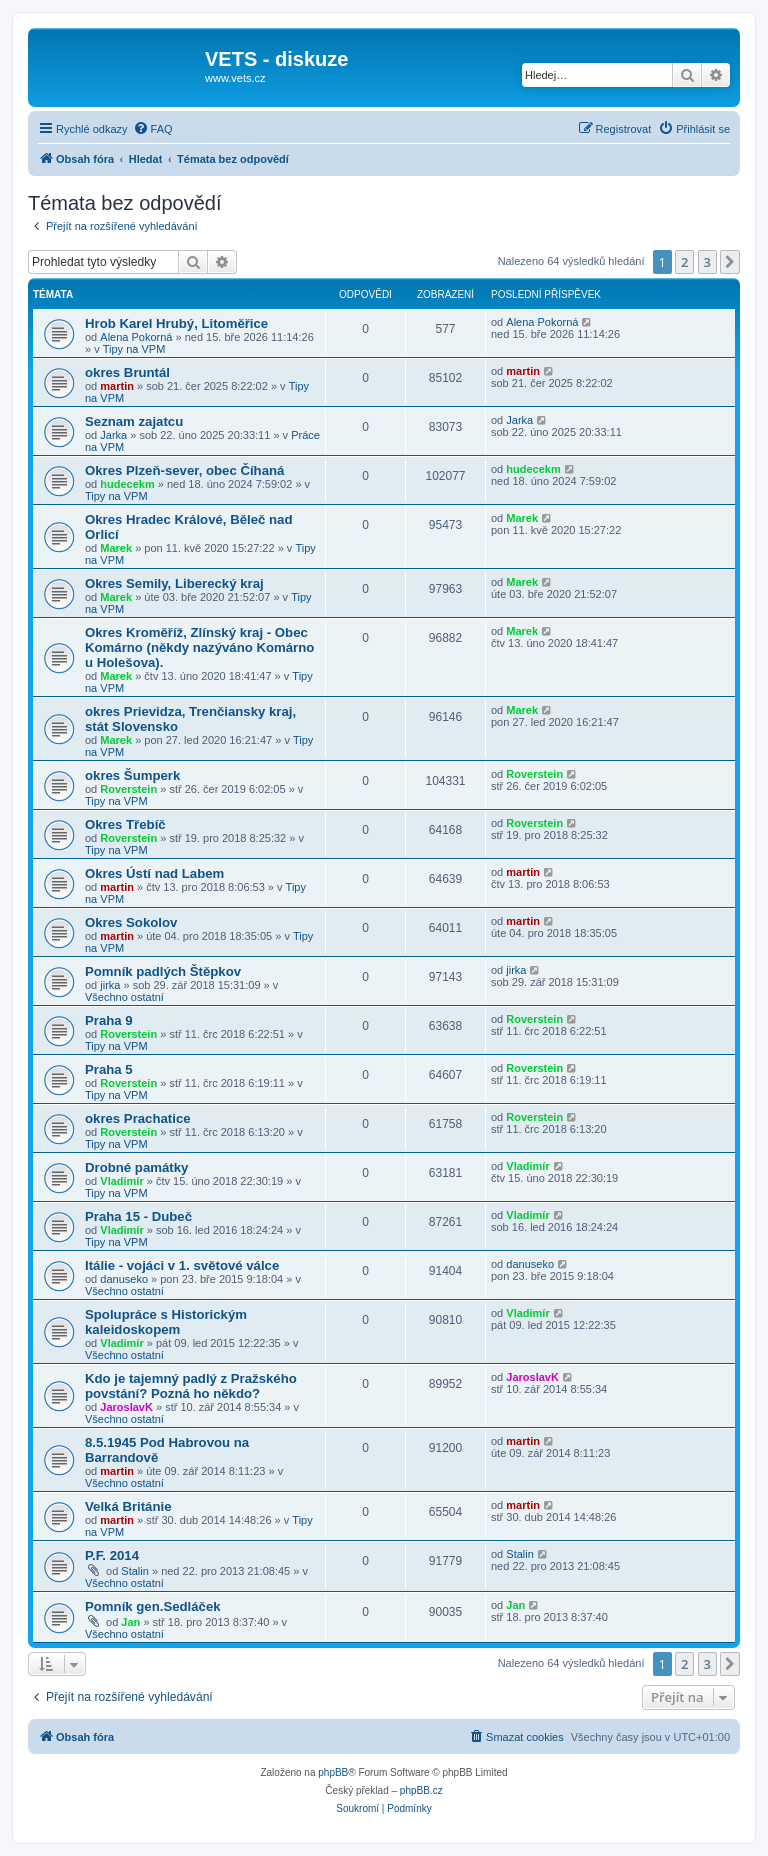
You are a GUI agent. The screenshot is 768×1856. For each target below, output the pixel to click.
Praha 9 (109, 1020)
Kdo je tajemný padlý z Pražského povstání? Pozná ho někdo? (191, 1386)
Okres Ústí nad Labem (154, 873)
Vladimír (121, 1181)
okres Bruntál (127, 372)
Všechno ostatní (124, 997)
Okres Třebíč (125, 824)
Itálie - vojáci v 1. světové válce (182, 1265)
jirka (110, 985)
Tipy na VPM (134, 349)
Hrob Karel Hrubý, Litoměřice (176, 323)
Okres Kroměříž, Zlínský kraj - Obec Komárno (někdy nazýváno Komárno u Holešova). (199, 647)
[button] (730, 262)
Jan (130, 1622)
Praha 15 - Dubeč (138, 1216)
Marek (116, 548)
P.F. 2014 (112, 1555)
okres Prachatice (138, 1118)
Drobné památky (136, 1167)
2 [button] (684, 262)
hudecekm (127, 484)
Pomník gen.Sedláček (153, 1606)
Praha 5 (109, 1069)
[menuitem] (153, 129)
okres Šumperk (132, 775)
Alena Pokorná (136, 337)
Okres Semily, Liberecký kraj (174, 583)
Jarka (113, 435)
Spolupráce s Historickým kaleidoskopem (166, 1322)
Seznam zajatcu (134, 421)
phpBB (333, 1772)
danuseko (124, 1279)
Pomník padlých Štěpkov (163, 971)
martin (117, 386)
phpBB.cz (421, 1790)
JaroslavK (126, 1407)
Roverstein (128, 789)
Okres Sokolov (131, 922)
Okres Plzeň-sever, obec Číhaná (184, 470)
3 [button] (707, 262)
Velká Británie (128, 1506)
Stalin (135, 1571)
